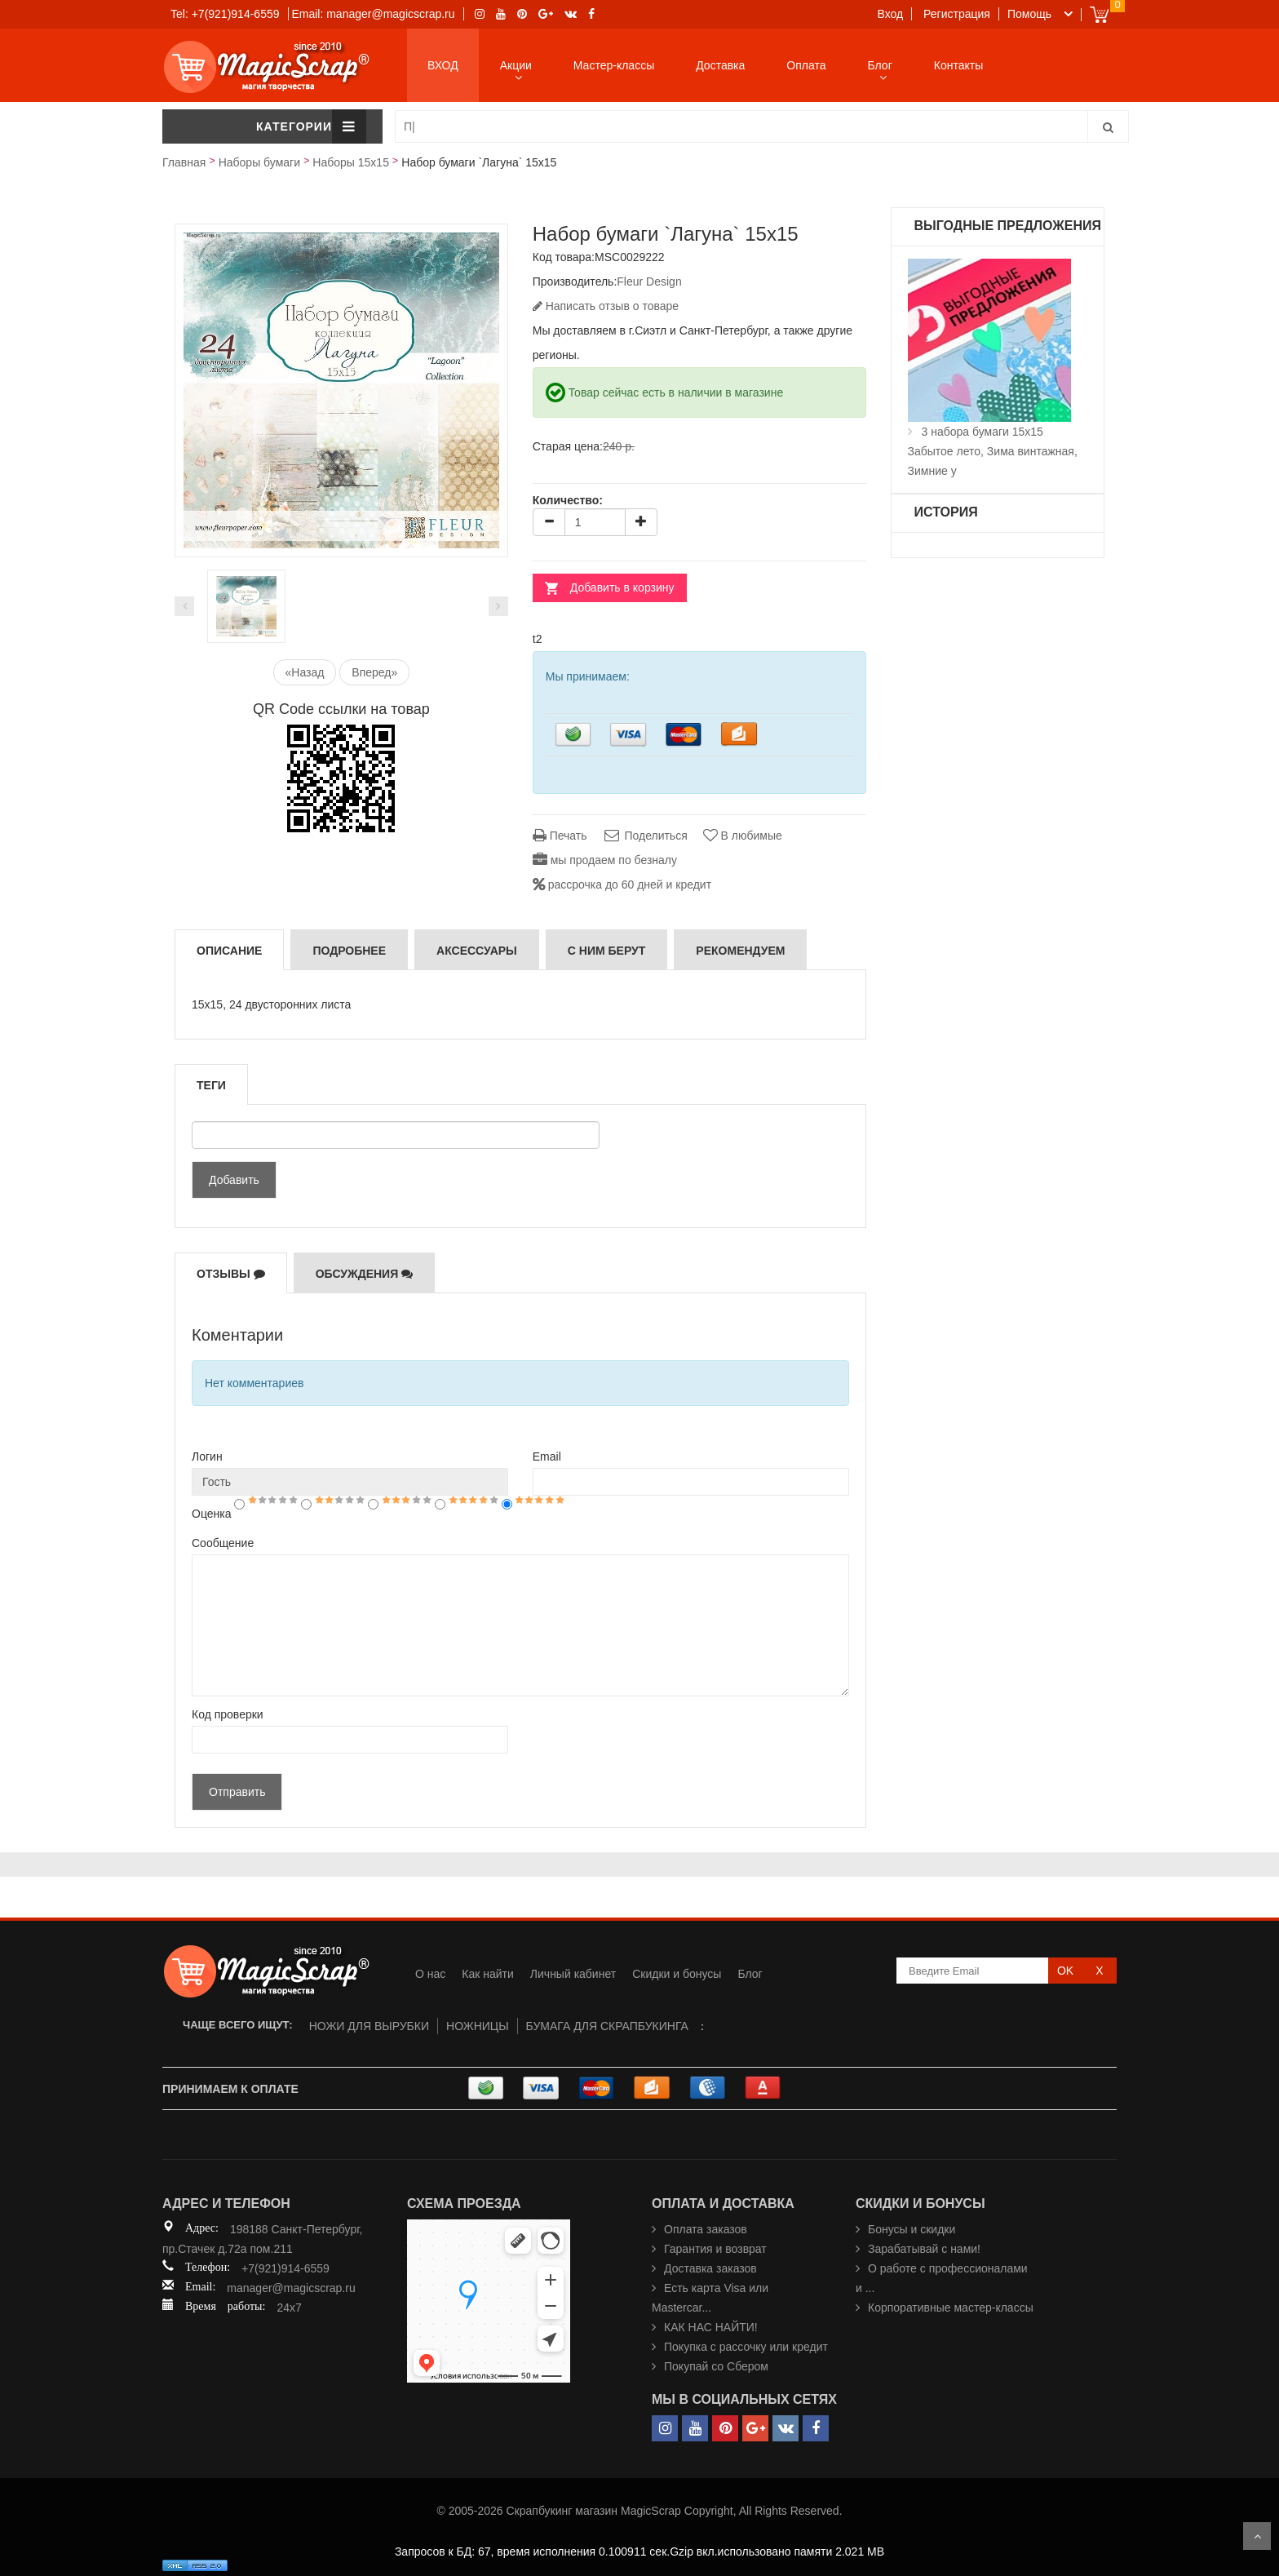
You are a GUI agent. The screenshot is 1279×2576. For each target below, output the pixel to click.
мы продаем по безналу (605, 860)
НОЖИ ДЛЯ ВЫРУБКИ (369, 2026)
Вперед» (374, 672)
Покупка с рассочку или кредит (746, 2346)
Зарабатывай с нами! (924, 2248)
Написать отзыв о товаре (606, 306)
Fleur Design (649, 281)
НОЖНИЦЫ (477, 2026)
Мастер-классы (613, 65)
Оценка (212, 1513)
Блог (880, 65)
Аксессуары (476, 950)
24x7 (289, 2307)
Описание (229, 950)
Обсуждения (365, 1273)
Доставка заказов (710, 2268)
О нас (430, 1973)
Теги (211, 1085)
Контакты (958, 65)
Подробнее (349, 950)
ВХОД (442, 65)
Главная (184, 162)
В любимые (742, 835)
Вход (891, 13)
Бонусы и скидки (911, 2229)
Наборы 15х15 (350, 162)
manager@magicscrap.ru (291, 2287)
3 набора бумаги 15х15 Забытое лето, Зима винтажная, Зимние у (993, 451)
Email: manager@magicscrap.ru (372, 13)
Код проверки (227, 1714)
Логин (207, 1456)
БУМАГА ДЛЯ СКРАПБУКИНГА (607, 2026)
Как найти (488, 1973)
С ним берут (607, 950)
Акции (516, 65)
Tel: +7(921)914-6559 (225, 13)
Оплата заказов (705, 2229)
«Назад (305, 672)
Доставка (720, 65)
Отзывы (231, 1273)
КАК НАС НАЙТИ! (711, 2327)
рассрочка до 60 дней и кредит (622, 884)
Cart (1099, 14)
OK (1065, 1970)
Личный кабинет (573, 1973)
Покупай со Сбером (716, 2366)
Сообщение (223, 1543)
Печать (560, 835)
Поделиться (644, 835)
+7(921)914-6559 (285, 2268)
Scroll (1257, 2536)
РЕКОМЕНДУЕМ (740, 950)
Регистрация (956, 13)
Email (547, 1456)
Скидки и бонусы (676, 1973)
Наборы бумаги (259, 162)
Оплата (805, 65)
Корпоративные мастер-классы (950, 2307)
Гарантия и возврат (715, 2248)
